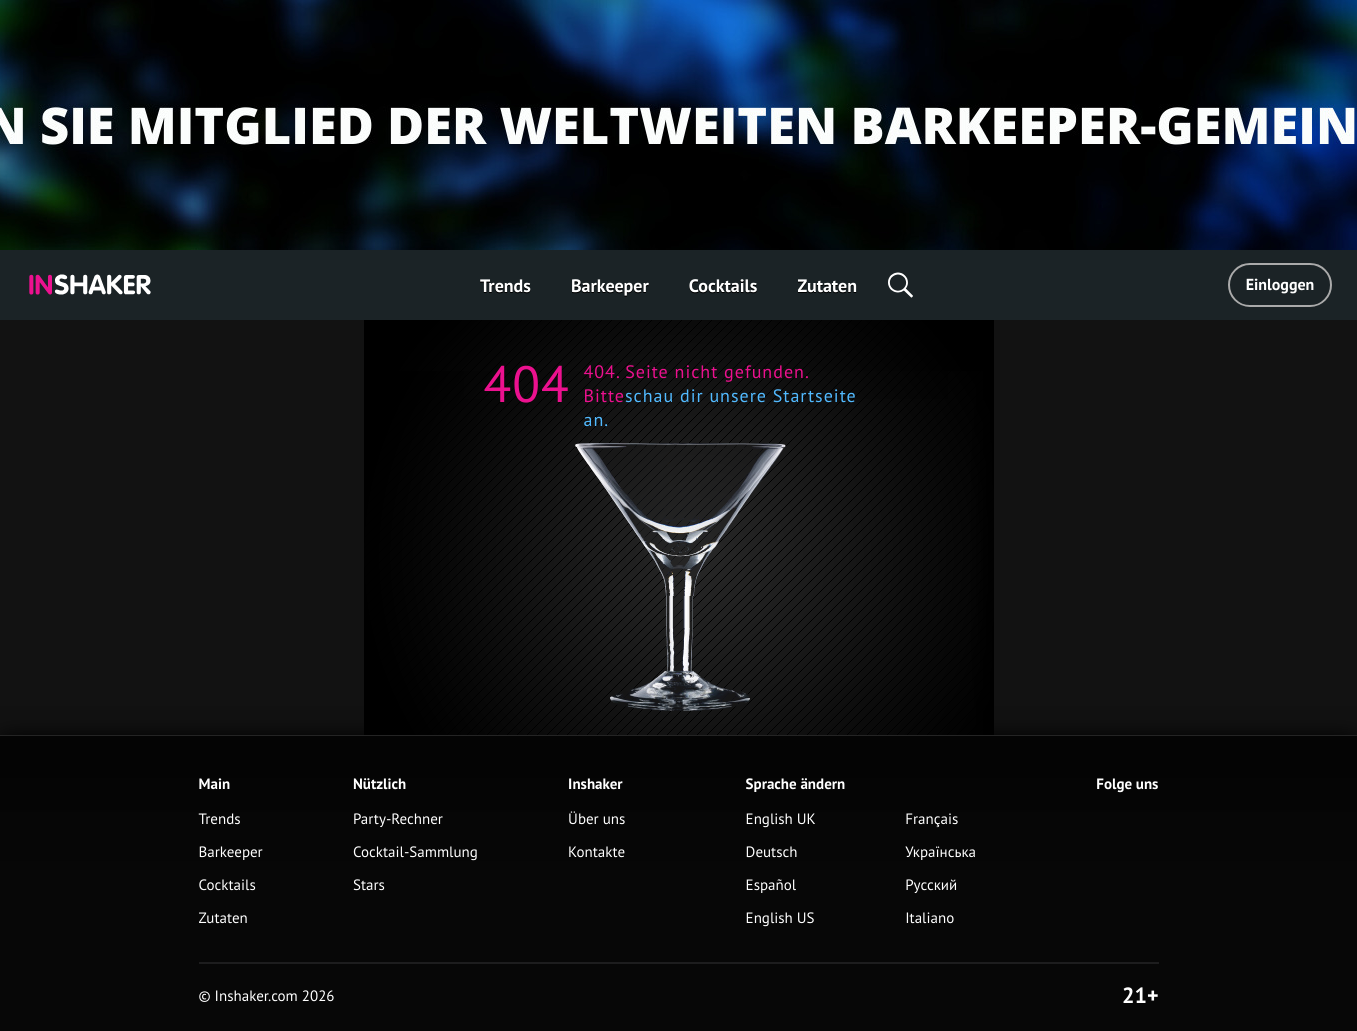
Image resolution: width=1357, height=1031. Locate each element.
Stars (369, 885)
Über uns (596, 819)
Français (931, 819)
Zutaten (827, 285)
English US (780, 918)
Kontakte (596, 852)
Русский (931, 885)
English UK (781, 819)
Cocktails (723, 285)
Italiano (929, 918)
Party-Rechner (398, 819)
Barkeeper (610, 285)
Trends (505, 285)
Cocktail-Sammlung (415, 852)
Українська (940, 852)
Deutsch (772, 852)
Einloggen (1280, 285)
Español (771, 885)
